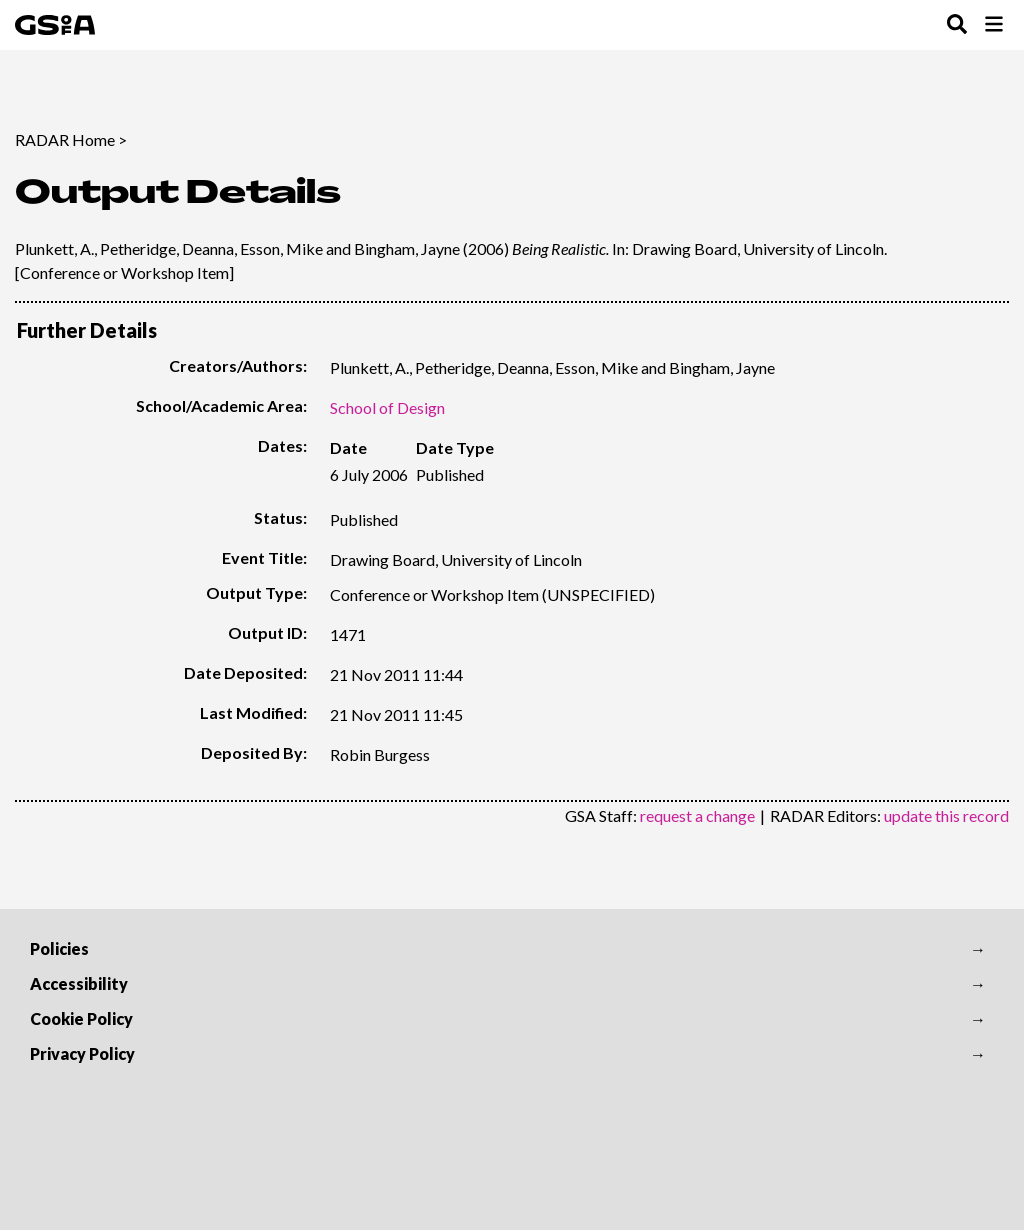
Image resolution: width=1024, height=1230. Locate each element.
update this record (946, 815)
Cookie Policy (81, 1018)
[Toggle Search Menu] (957, 25)
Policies (59, 948)
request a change (697, 815)
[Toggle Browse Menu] (994, 25)
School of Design (387, 407)
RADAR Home (65, 139)
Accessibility (79, 983)
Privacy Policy (82, 1053)
